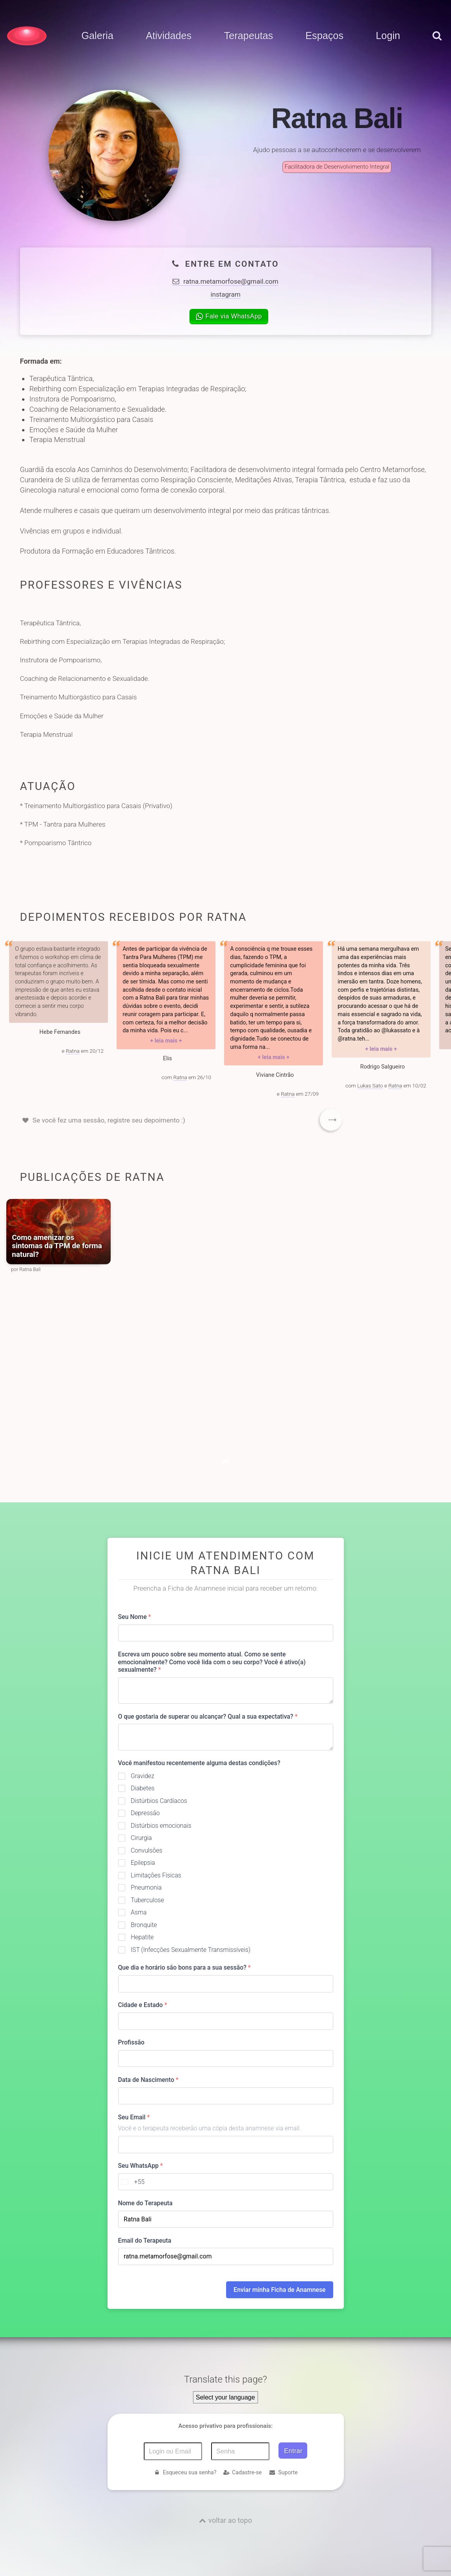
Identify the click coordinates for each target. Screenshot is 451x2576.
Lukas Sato (370, 1085)
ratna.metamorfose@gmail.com (225, 281)
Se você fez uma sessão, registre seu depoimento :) (109, 1120)
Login (388, 36)
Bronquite (144, 1925)
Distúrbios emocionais (161, 1825)
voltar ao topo (230, 2520)
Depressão (145, 1813)
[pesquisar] (436, 44)
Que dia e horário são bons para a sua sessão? (184, 1967)
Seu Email (134, 2117)
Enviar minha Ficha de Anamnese (279, 2289)
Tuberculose (147, 1900)
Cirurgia (141, 1838)
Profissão (131, 2042)
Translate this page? (225, 2379)
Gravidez (142, 1776)
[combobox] (132, 2182)
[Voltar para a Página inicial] (26, 35)
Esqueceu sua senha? (184, 2472)
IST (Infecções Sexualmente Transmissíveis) (191, 1949)
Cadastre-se (242, 2472)
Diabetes (142, 1788)
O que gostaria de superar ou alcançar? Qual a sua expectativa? (208, 1716)
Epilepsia (143, 1862)
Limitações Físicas (156, 1875)
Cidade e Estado (142, 2005)
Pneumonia (146, 1887)
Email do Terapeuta (144, 2240)
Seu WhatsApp (140, 2165)
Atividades (168, 36)
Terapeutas (248, 36)
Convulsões (146, 1850)
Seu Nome (134, 1617)
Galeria (97, 36)
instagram (225, 294)
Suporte (283, 2472)
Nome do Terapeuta (145, 2203)
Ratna (73, 1051)
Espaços (324, 36)
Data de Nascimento (148, 2079)
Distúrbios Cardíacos (159, 1801)
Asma (139, 1912)
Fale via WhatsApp (229, 316)
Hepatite (142, 1937)
